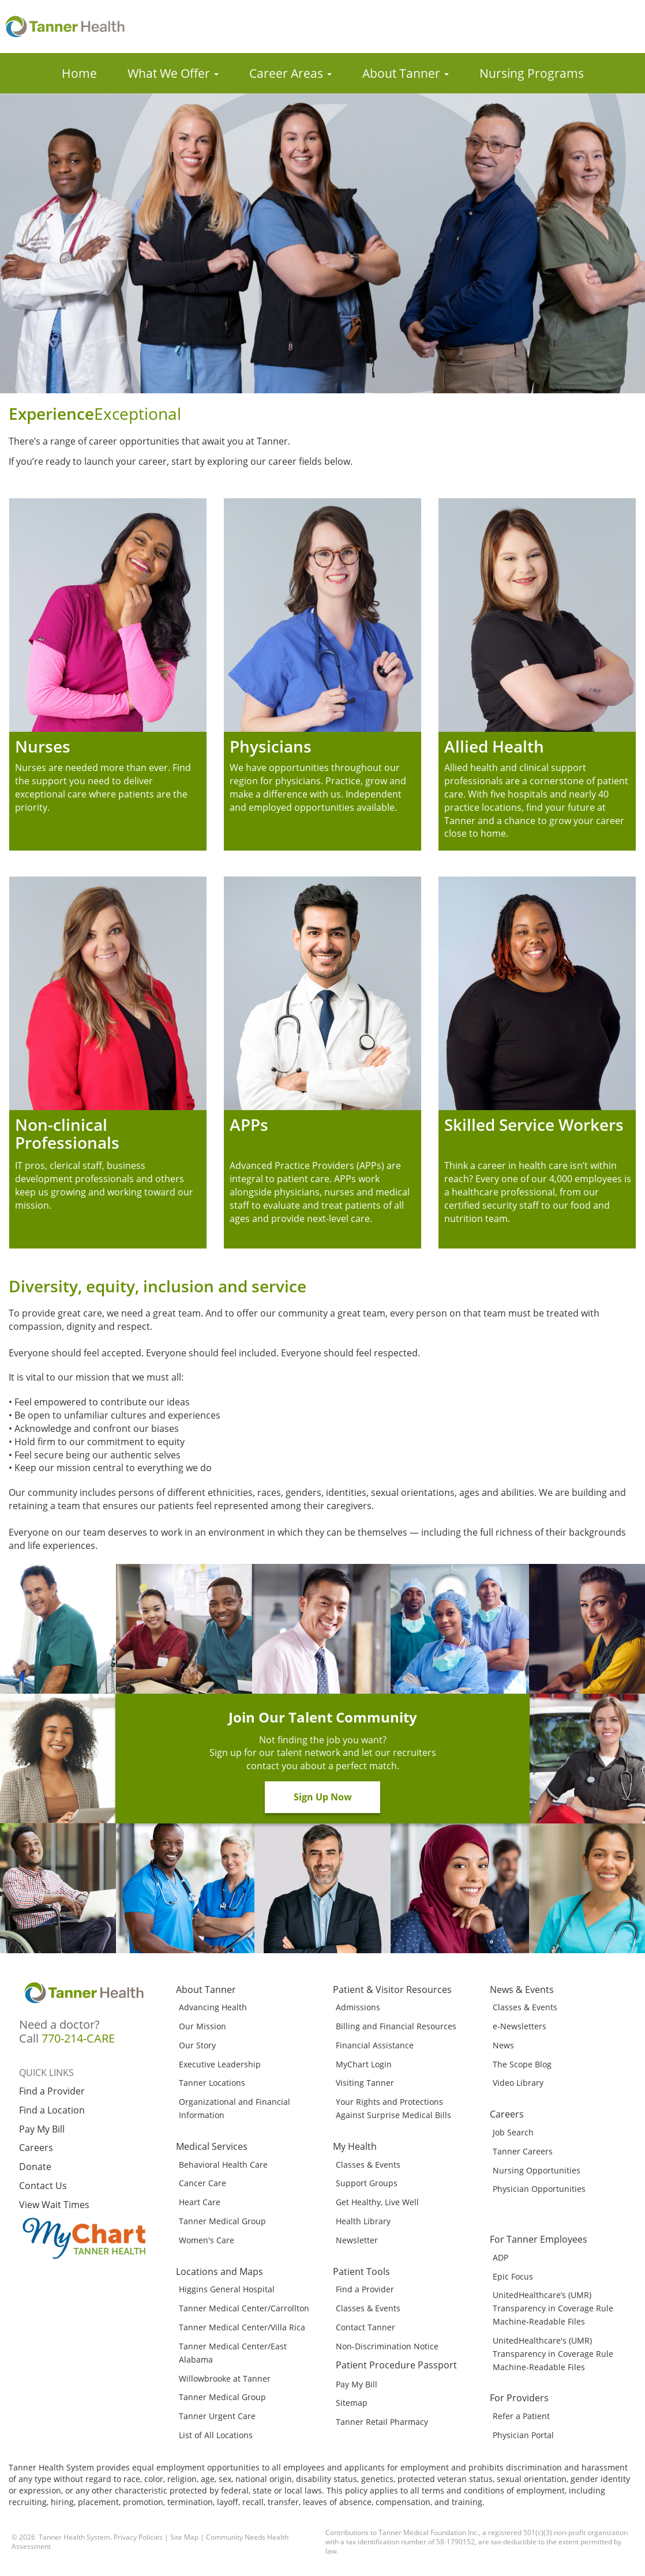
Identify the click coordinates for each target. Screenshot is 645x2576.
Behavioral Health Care (223, 2164)
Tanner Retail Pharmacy (382, 2421)
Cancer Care (202, 2183)
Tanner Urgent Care (217, 2415)
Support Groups (366, 2183)
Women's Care (206, 2240)
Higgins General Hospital (227, 2289)
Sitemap (351, 2402)
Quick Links (46, 2072)
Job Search (513, 2132)
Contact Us (43, 2185)
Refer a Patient (521, 2415)
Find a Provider (52, 2091)
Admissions (358, 2007)
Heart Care (199, 2202)
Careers (36, 2147)
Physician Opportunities (539, 2188)
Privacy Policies (138, 2537)
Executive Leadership (220, 2064)
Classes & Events (368, 2164)
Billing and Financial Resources (396, 2026)
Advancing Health (213, 2007)
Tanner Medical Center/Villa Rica (242, 2327)
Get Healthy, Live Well (377, 2202)
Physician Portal (523, 2435)
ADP (500, 2257)
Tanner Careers (523, 2151)
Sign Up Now (323, 1797)
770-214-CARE (78, 2038)
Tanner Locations (212, 2082)
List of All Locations (216, 2435)
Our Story (197, 2045)
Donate (35, 2166)
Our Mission (202, 2026)
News (503, 2045)
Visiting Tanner (365, 2082)
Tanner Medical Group (222, 2221)
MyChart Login (364, 2064)
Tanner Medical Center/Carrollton (244, 2308)
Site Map (184, 2537)
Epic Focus (513, 2276)
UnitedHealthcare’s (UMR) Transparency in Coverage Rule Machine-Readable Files (553, 2308)
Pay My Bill (42, 2129)
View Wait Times (54, 2204)
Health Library (363, 2221)
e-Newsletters (519, 2026)
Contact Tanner (365, 2327)
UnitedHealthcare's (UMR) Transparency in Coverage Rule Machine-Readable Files (553, 2353)
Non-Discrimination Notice (387, 2346)
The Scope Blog (522, 2064)
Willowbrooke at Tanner (225, 2378)
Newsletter (357, 2240)
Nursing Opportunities (536, 2170)
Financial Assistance (375, 2045)
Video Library (518, 2082)
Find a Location (52, 2110)
